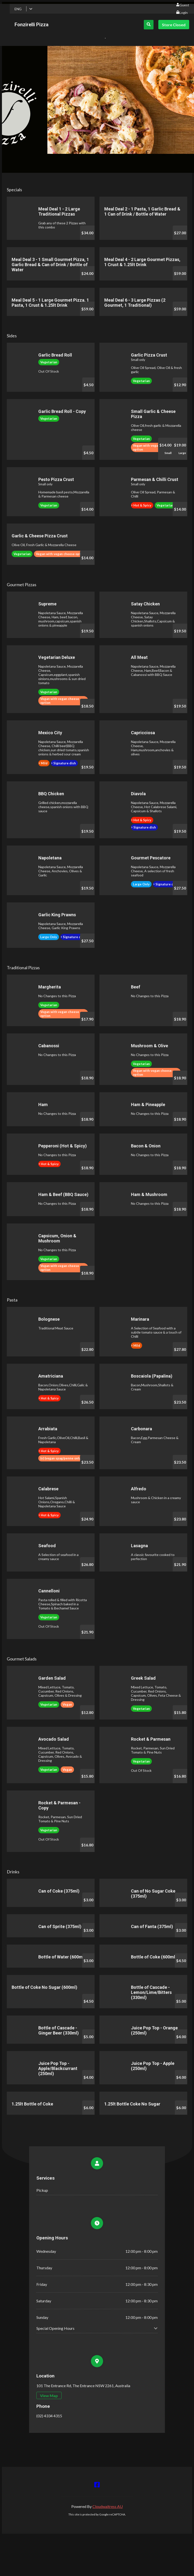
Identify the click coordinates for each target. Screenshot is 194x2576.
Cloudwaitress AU (107, 2506)
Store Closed (174, 24)
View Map (49, 2395)
